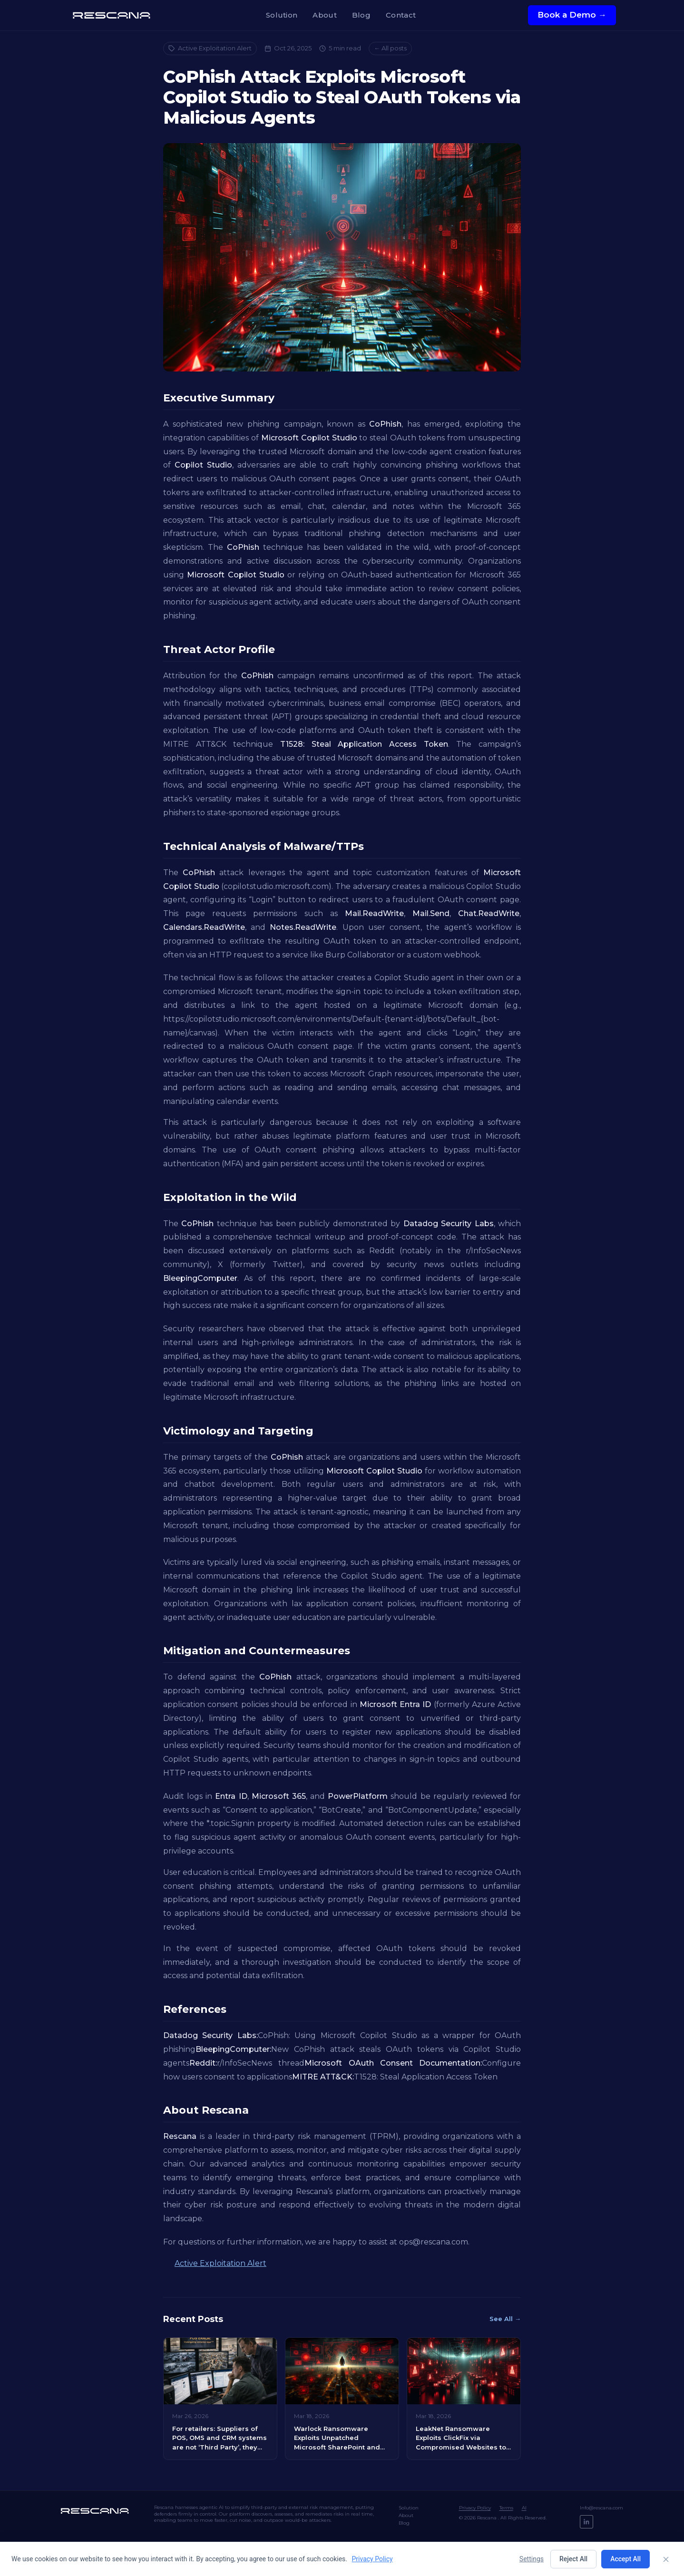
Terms (506, 2508)
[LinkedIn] (586, 2521)
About (325, 15)
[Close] (666, 2559)
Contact (401, 15)
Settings (531, 2559)
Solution (281, 15)
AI (524, 2508)
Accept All (625, 2559)
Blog (361, 15)
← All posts (390, 48)
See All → (505, 2318)
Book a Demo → (571, 15)
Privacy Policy (475, 2508)
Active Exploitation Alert (210, 48)
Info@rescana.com (601, 2508)
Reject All (573, 2559)
